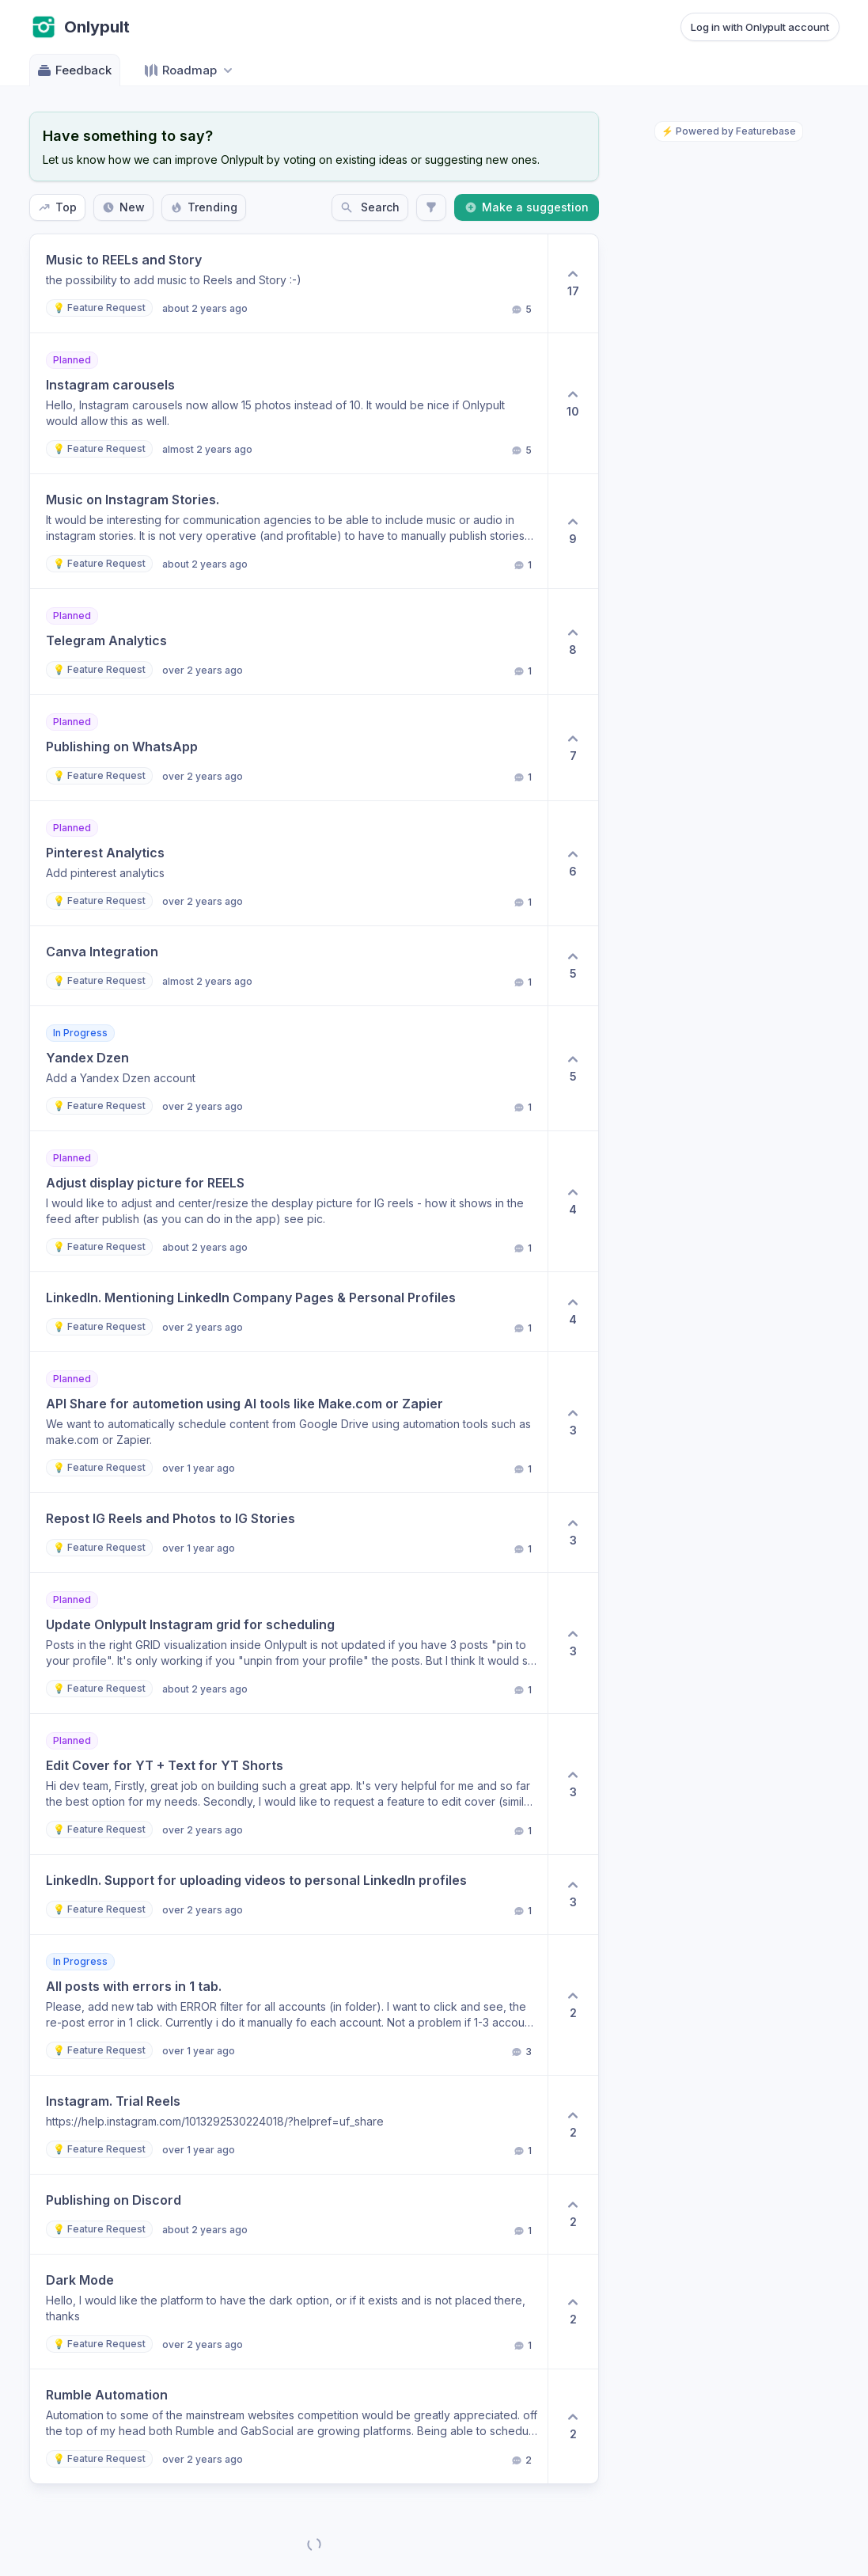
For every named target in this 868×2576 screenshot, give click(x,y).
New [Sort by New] (123, 207)
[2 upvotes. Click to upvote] (573, 2005)
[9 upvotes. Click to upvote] (573, 531)
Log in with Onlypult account (760, 27)
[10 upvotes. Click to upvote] (573, 403)
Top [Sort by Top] (57, 207)
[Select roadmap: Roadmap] (189, 70)
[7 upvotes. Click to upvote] (573, 747)
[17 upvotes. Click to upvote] (573, 283)
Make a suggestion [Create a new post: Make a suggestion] (526, 207)
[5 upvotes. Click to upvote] (573, 965)
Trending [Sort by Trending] (203, 207)
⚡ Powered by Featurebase (728, 131)
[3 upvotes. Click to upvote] (573, 1422)
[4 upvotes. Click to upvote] (573, 1201)
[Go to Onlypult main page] (79, 27)
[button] (289, 283)
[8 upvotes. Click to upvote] (573, 641)
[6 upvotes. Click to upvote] (573, 863)
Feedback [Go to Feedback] (74, 70)
